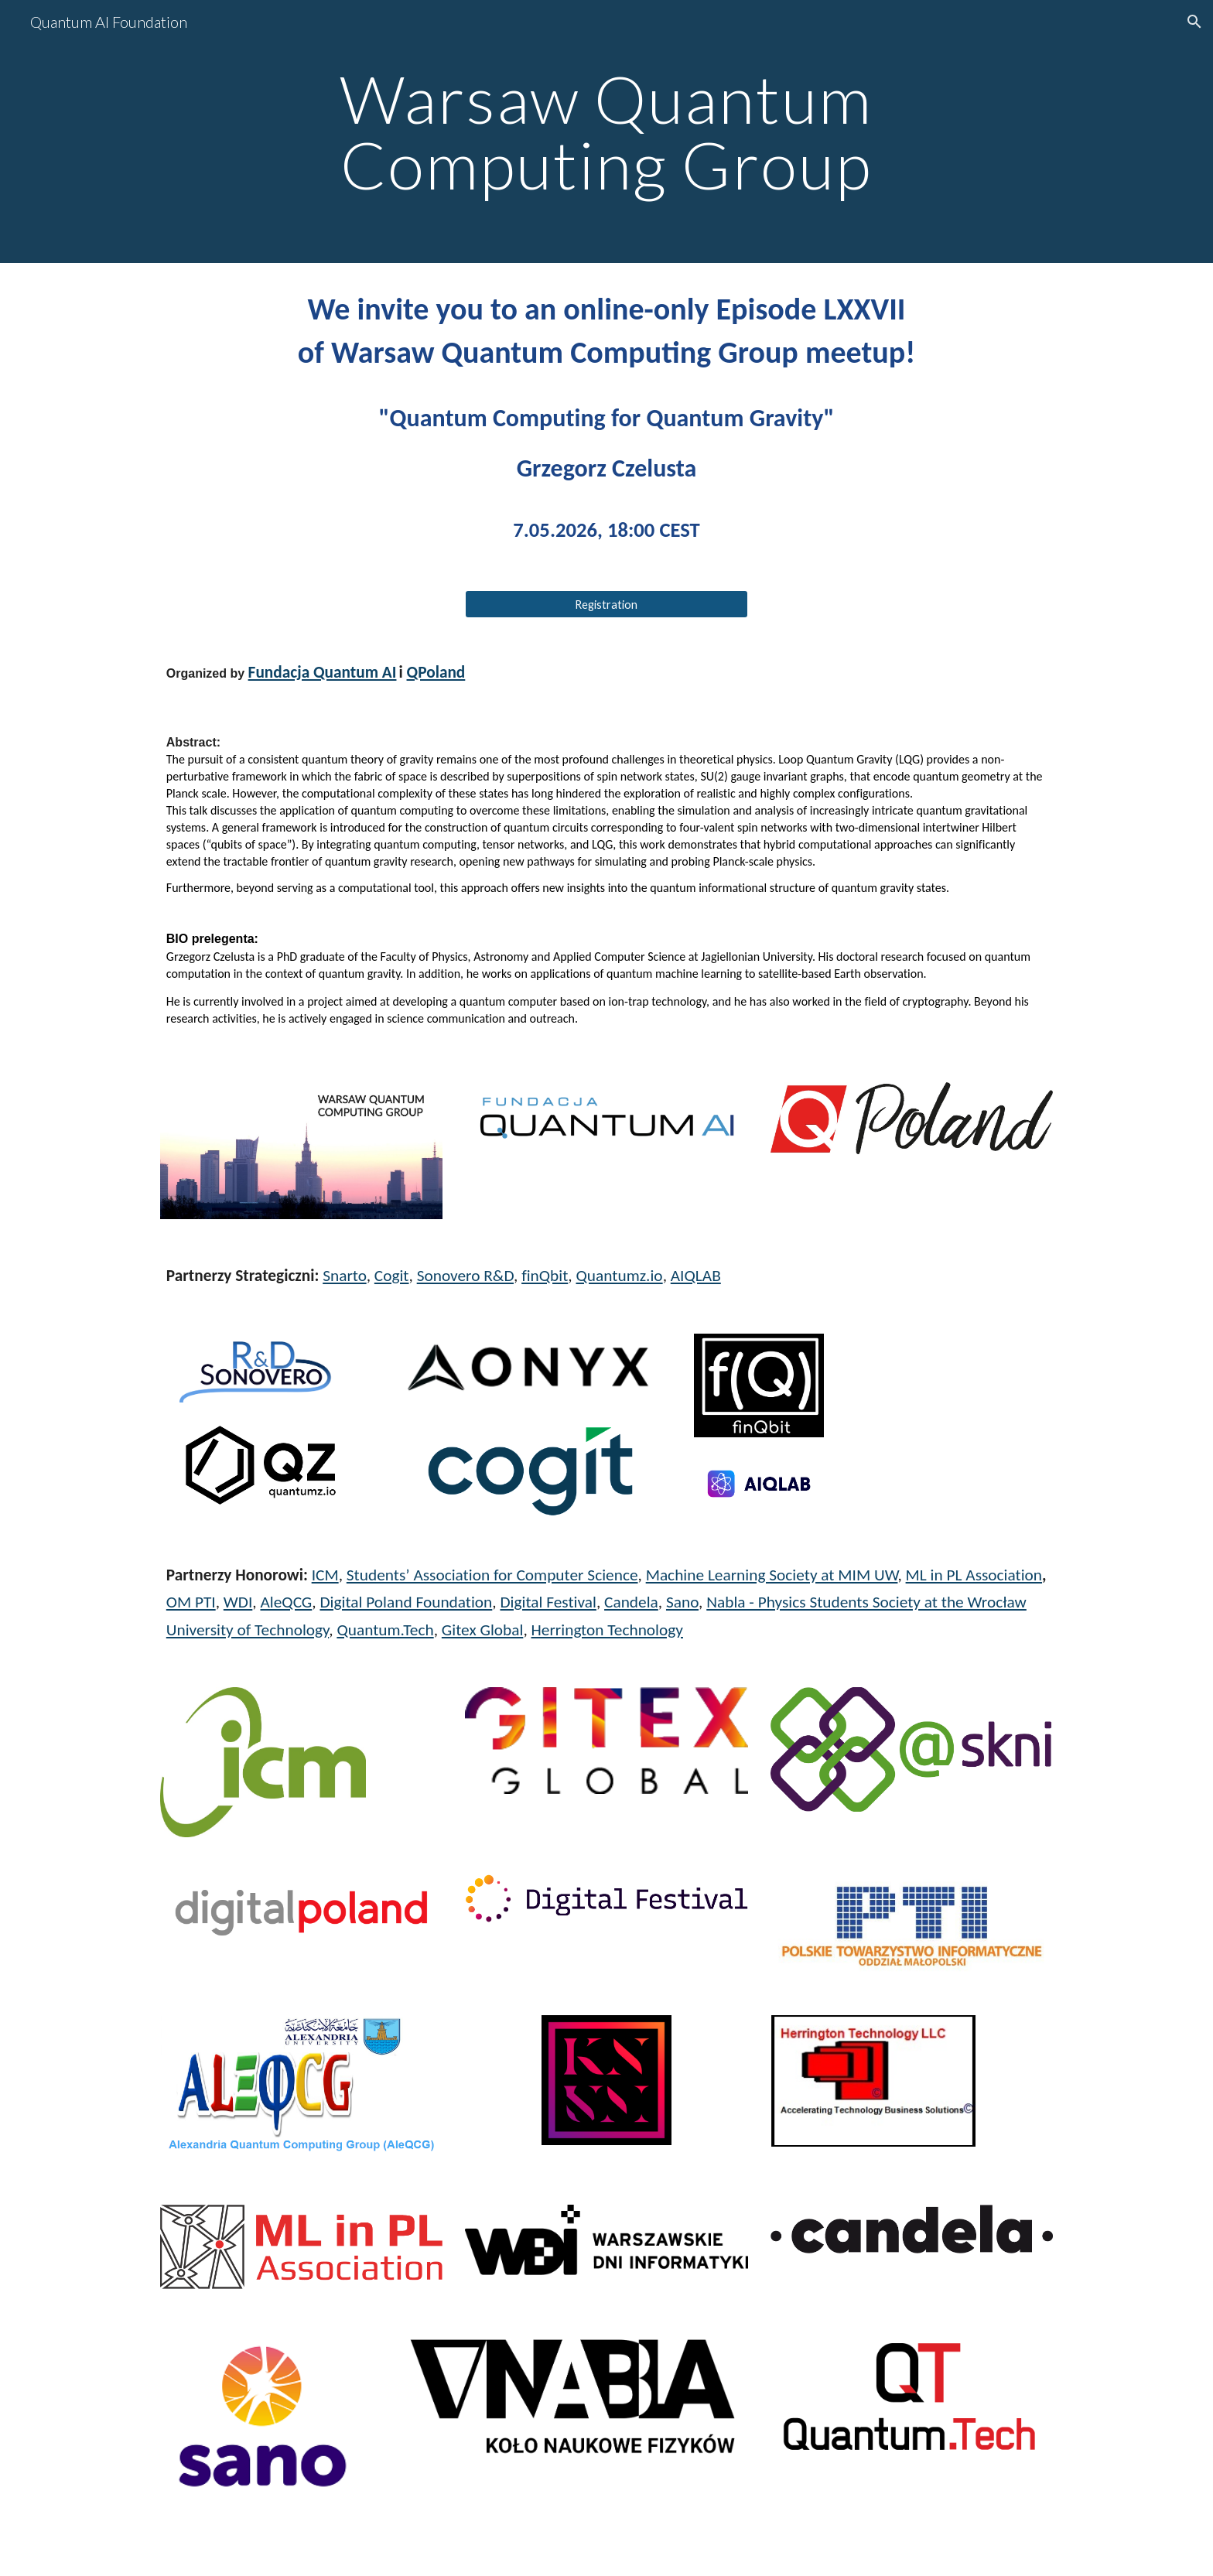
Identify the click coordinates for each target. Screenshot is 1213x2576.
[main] (606, 132)
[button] (1194, 21)
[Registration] (606, 604)
